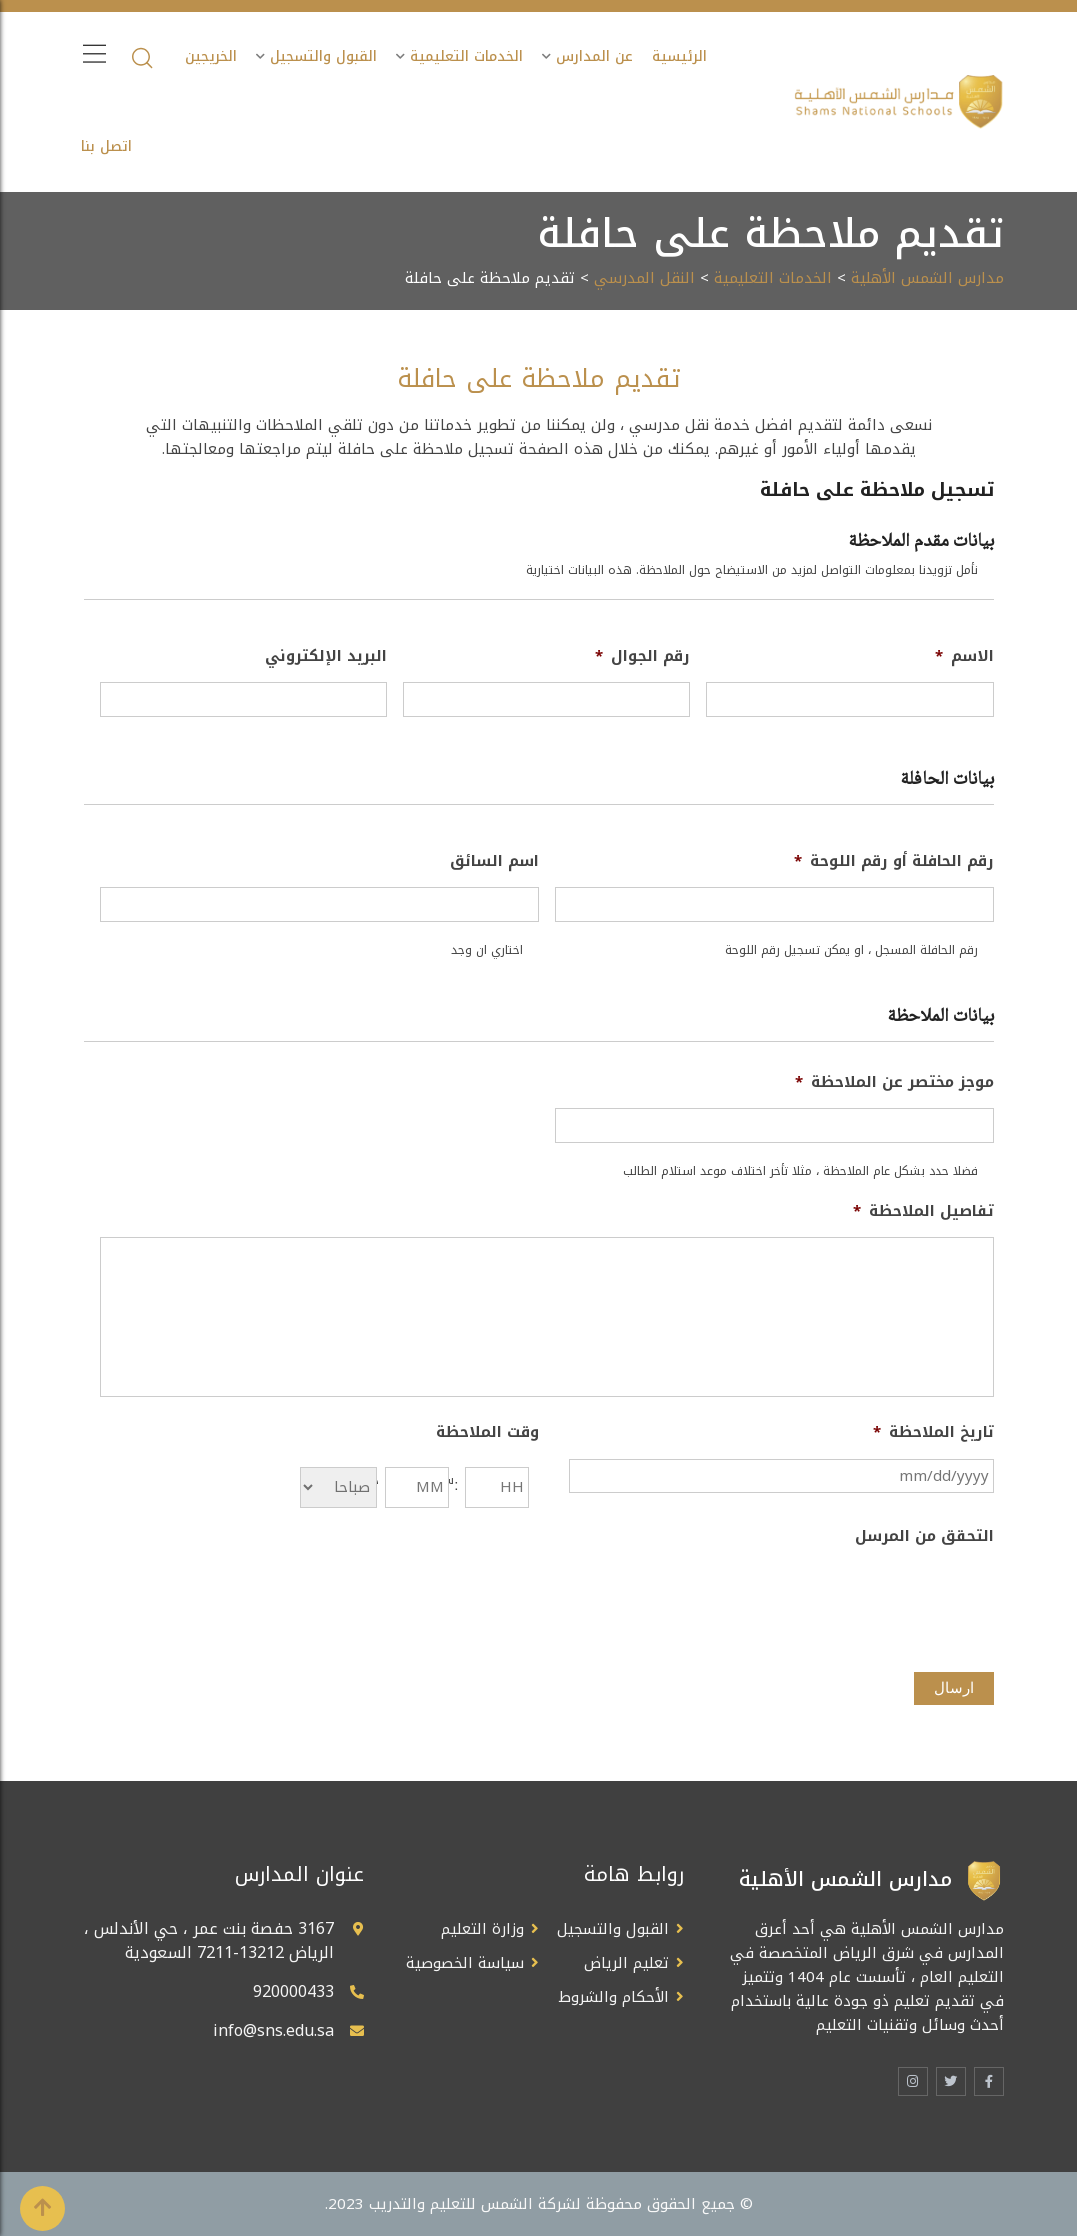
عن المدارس (594, 56)
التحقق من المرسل (924, 1537)
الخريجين (211, 56)
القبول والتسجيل (323, 56)
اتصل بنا (106, 146)
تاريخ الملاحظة (933, 1433)
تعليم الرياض (626, 1963)
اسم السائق (494, 862)
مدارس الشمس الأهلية (927, 278)
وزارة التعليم (482, 1929)
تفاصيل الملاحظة (923, 1212)
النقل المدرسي (644, 278)
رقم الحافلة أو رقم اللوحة (894, 862)
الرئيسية (679, 56)
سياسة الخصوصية (465, 1963)
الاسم (964, 657)
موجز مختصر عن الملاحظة (894, 1083)
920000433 (293, 1991)
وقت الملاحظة (487, 1433)
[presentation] (842, 1601)
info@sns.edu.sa (273, 2030)
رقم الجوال (642, 657)
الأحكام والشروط (614, 1997)
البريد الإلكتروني (326, 657)
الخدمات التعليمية (466, 56)
